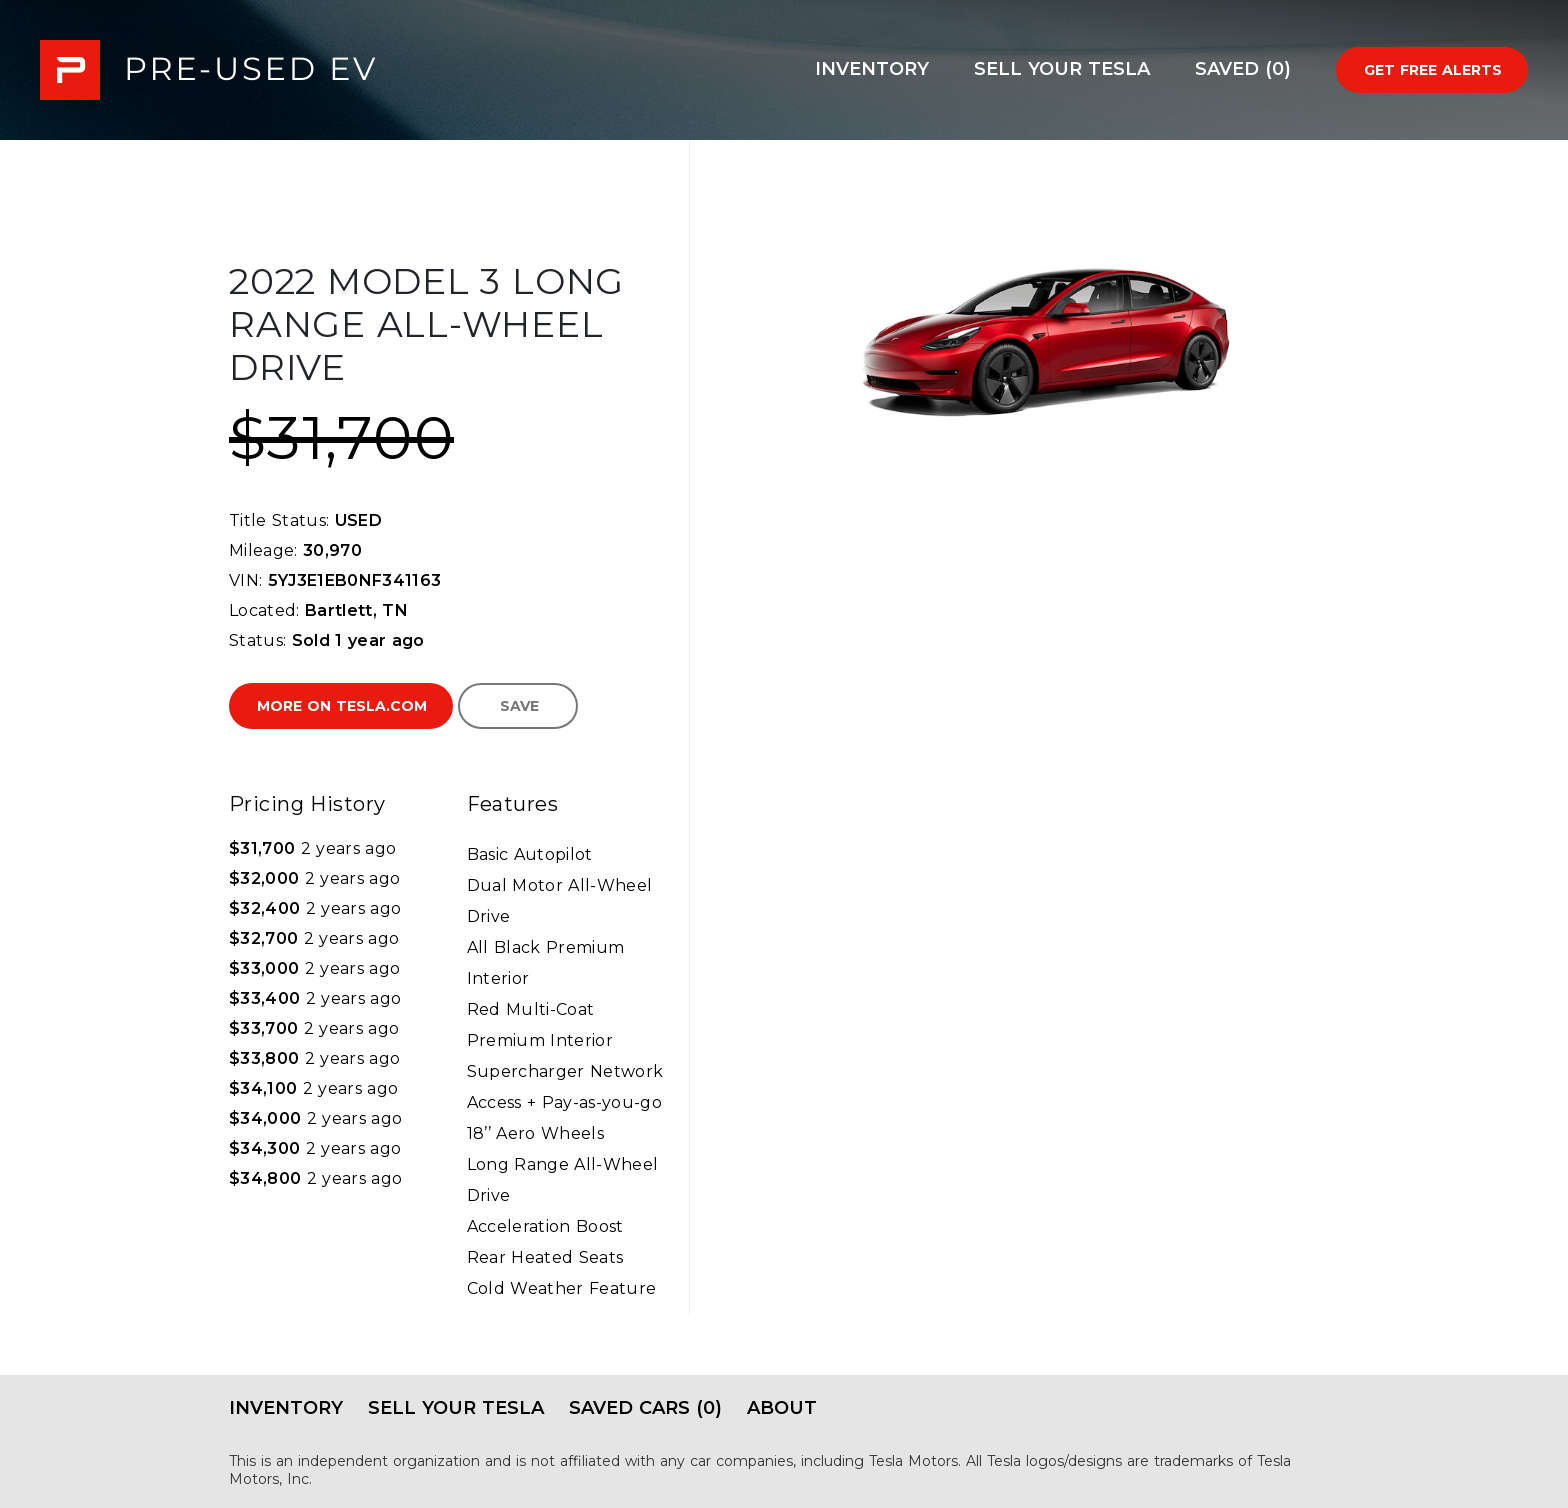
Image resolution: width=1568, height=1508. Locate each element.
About (782, 1408)
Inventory (872, 69)
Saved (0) (1243, 69)
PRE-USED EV (208, 70)
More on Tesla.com (342, 706)
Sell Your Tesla (1062, 69)
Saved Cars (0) (645, 1408)
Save (519, 706)
